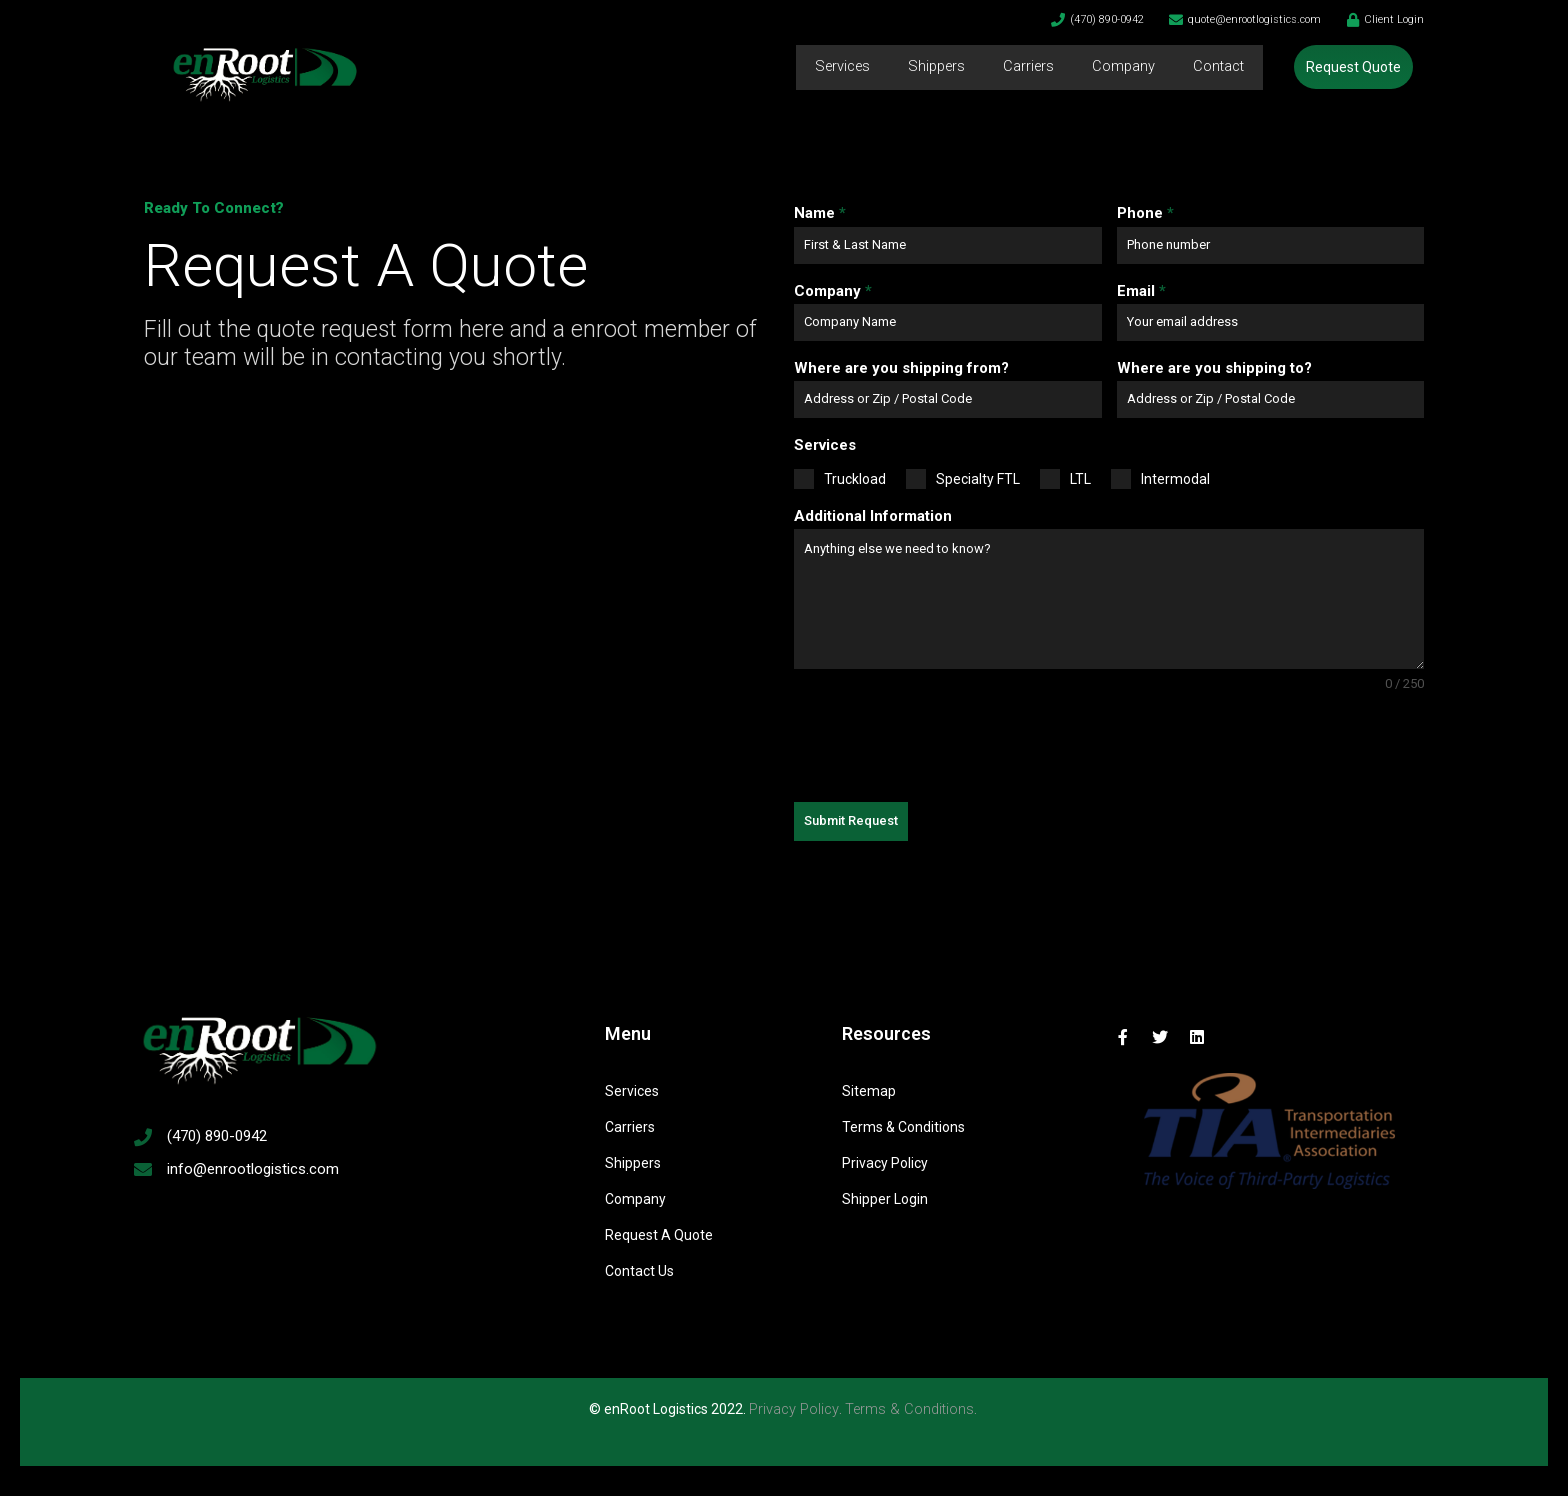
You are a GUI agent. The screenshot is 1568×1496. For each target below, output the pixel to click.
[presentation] (946, 748)
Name (820, 213)
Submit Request (851, 820)
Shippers (928, 67)
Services (830, 67)
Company (1120, 67)
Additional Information (873, 516)
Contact (1217, 67)
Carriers (1023, 67)
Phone (1145, 213)
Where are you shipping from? (901, 368)
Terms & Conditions (910, 1409)
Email (1141, 291)
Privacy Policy (792, 1409)
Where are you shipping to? (1214, 368)
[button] (1353, 67)
